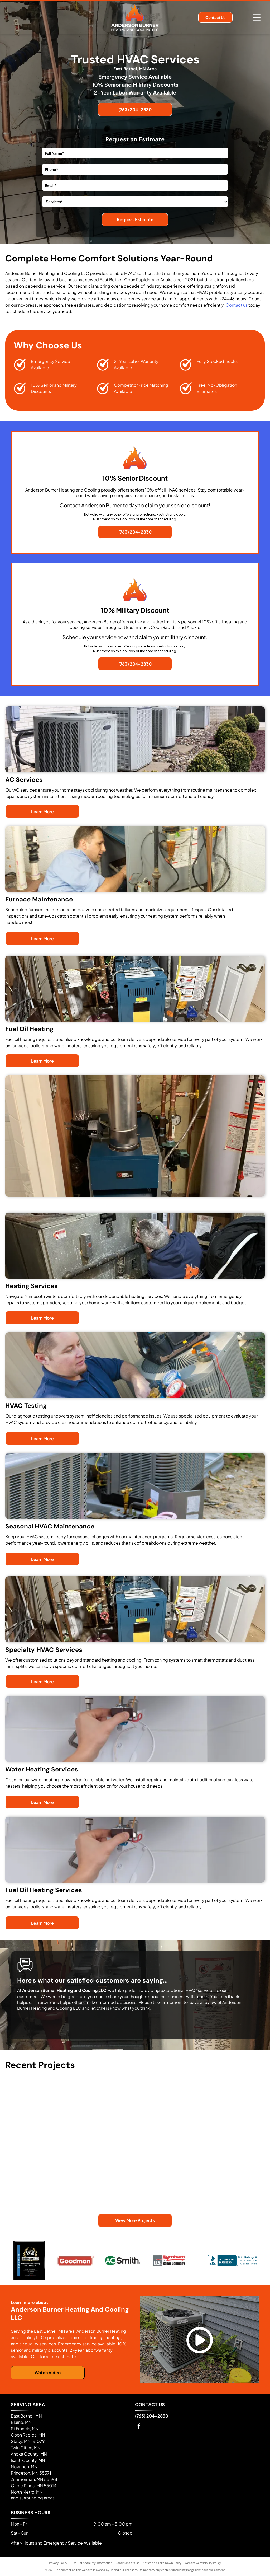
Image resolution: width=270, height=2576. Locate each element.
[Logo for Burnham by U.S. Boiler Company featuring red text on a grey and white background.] (168, 2260)
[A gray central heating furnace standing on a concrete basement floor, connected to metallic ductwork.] (103, 2118)
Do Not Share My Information (93, 2563)
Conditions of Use (127, 2563)
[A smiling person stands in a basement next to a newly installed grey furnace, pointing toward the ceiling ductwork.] (232, 2118)
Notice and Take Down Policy (162, 2563)
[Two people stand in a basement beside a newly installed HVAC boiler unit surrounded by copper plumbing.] (232, 2183)
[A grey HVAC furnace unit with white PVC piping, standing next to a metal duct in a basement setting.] (38, 2102)
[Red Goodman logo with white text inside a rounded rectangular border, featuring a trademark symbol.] (75, 2260)
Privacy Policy (58, 2563)
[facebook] (139, 2427)
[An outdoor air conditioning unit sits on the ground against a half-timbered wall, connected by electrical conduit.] (167, 2102)
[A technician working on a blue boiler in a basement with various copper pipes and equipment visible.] (38, 2167)
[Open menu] (257, 17)
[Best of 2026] (29, 2260)
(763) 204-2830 (151, 2416)
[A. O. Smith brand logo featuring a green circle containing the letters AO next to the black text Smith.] (122, 2260)
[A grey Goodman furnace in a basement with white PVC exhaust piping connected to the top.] (103, 2183)
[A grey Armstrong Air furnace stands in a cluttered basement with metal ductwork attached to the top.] (167, 2167)
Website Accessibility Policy (203, 2563)
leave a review (202, 2002)
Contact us (237, 305)
